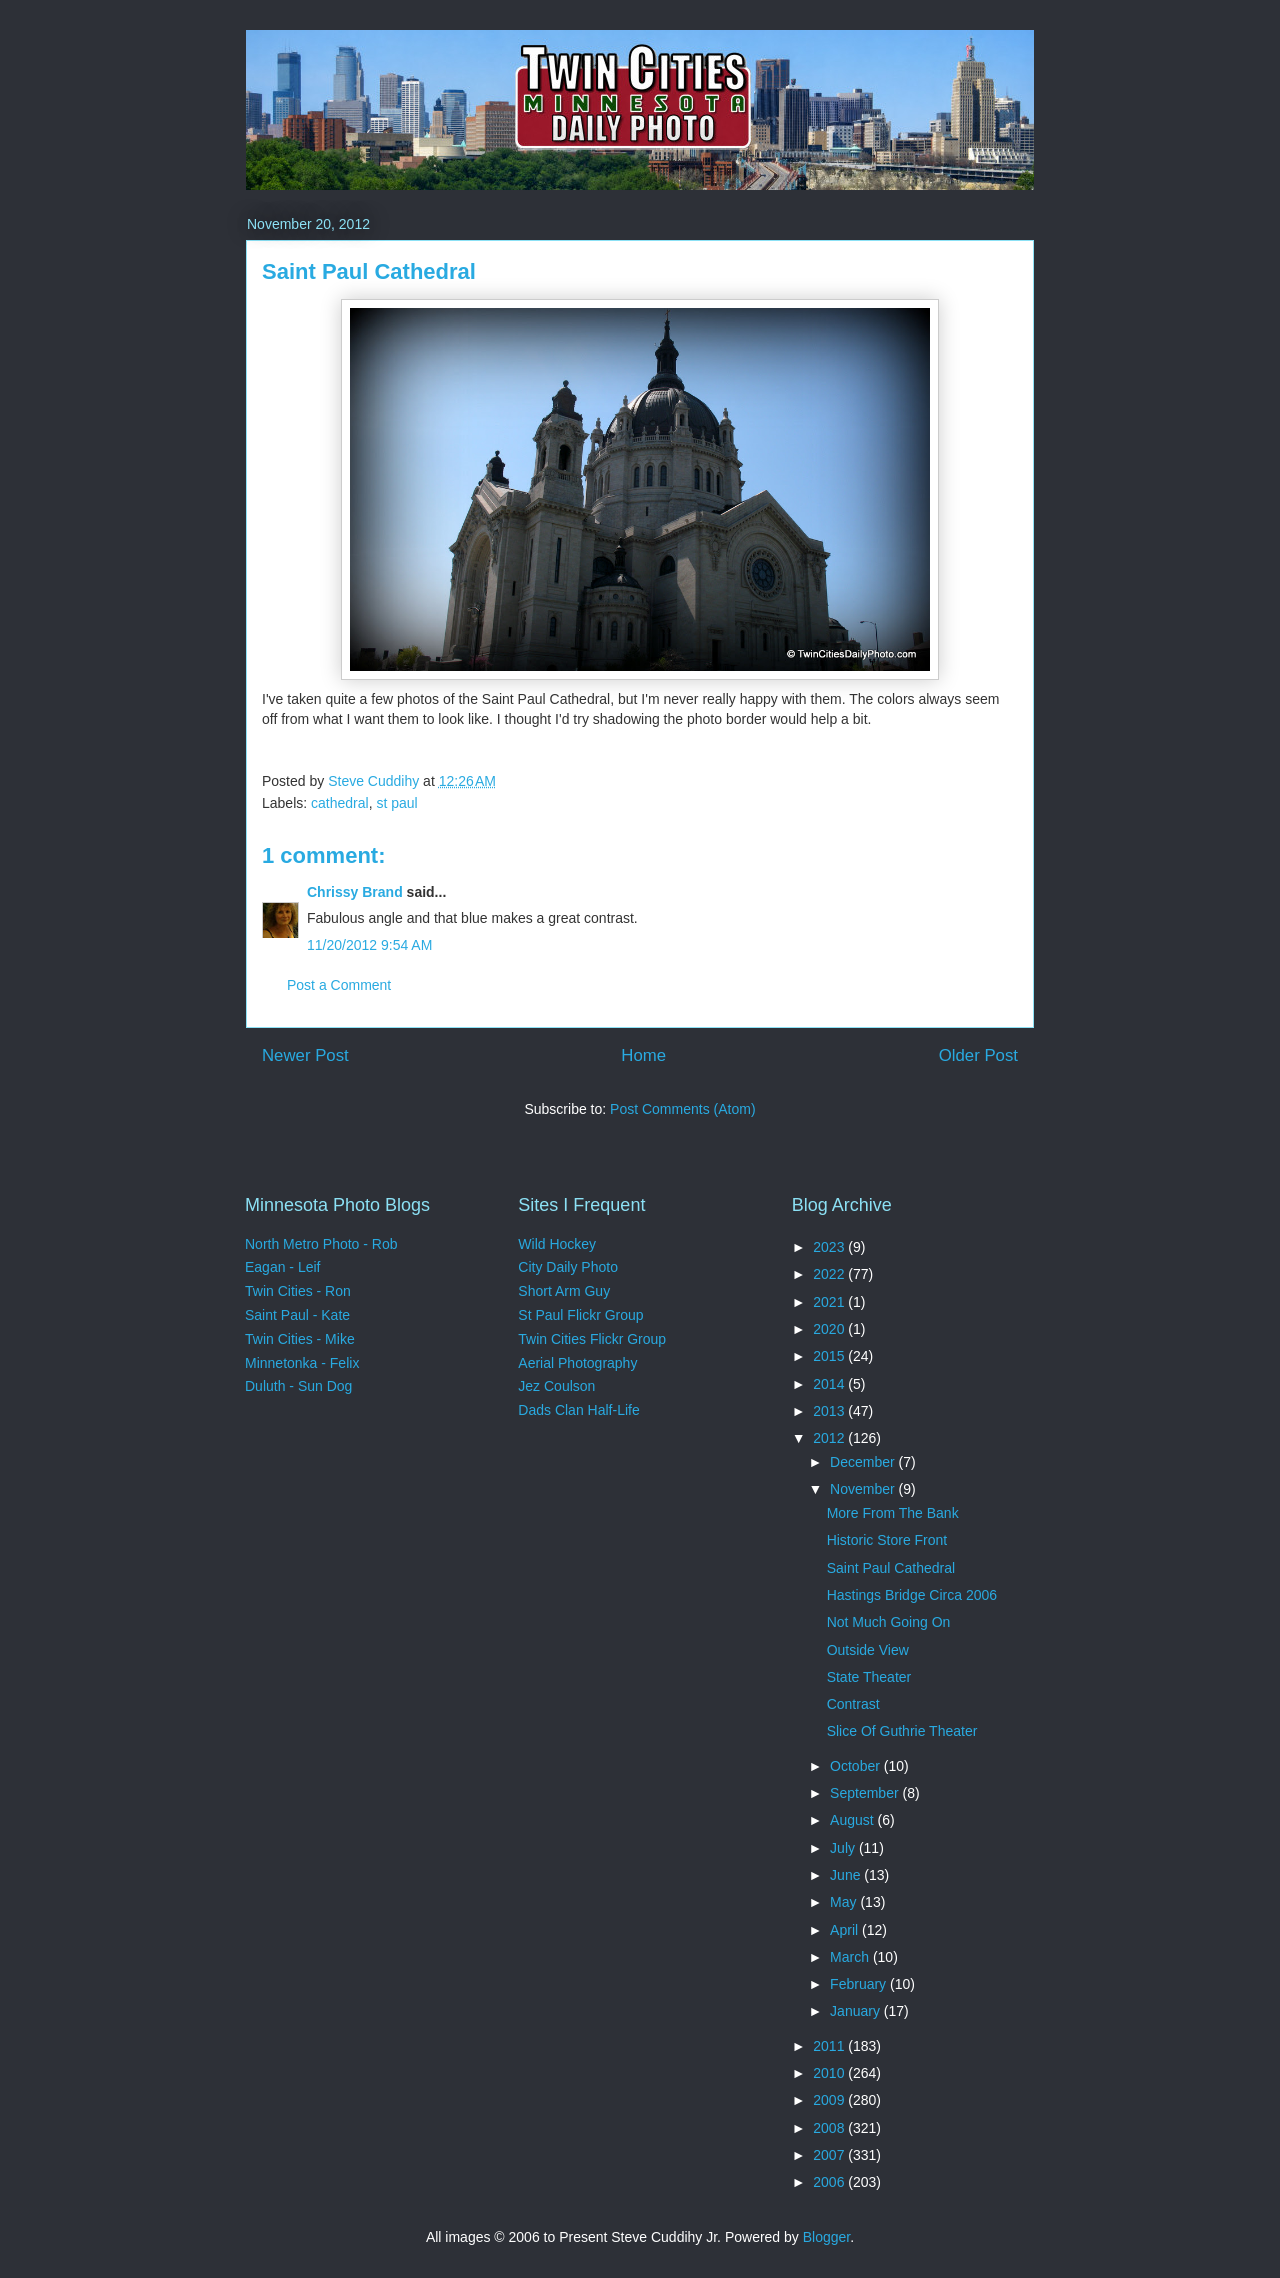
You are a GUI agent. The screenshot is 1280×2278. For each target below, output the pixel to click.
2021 (830, 1302)
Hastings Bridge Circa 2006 (912, 1595)
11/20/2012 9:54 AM (369, 945)
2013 (830, 1411)
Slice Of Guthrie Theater (902, 1731)
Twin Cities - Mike (300, 1339)
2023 (830, 1247)
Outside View (868, 1650)
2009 (830, 2100)
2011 (830, 2046)
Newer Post (305, 1055)
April (846, 1930)
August (853, 1820)
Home (643, 1055)
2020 (830, 1329)
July (844, 1848)
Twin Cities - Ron (298, 1291)
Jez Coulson (556, 1386)
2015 (830, 1356)
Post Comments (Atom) (682, 1109)
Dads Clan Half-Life (578, 1410)
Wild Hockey (557, 1244)
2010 (830, 2073)
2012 (830, 1438)
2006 (830, 2182)
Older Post (978, 1055)
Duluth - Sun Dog (298, 1386)
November (864, 1489)
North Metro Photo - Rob (321, 1244)
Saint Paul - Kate (297, 1315)
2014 (830, 1384)
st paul (396, 803)
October (857, 1766)
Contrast (853, 1704)
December (864, 1462)
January (857, 2011)
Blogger (826, 2237)
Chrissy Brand (355, 892)
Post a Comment (339, 985)
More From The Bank (893, 1513)
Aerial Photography (577, 1363)
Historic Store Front (887, 1540)
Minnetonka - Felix (302, 1363)
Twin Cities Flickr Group (592, 1339)
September (866, 1793)
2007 (830, 2155)
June (847, 1875)
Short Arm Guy (564, 1291)
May (845, 1902)
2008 (830, 2128)
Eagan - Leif (283, 1267)
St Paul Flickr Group (580, 1315)
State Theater (869, 1677)
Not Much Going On (889, 1622)
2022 (830, 1274)
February (860, 1984)
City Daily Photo (568, 1267)
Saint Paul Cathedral (891, 1568)
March (851, 1957)
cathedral (340, 803)
